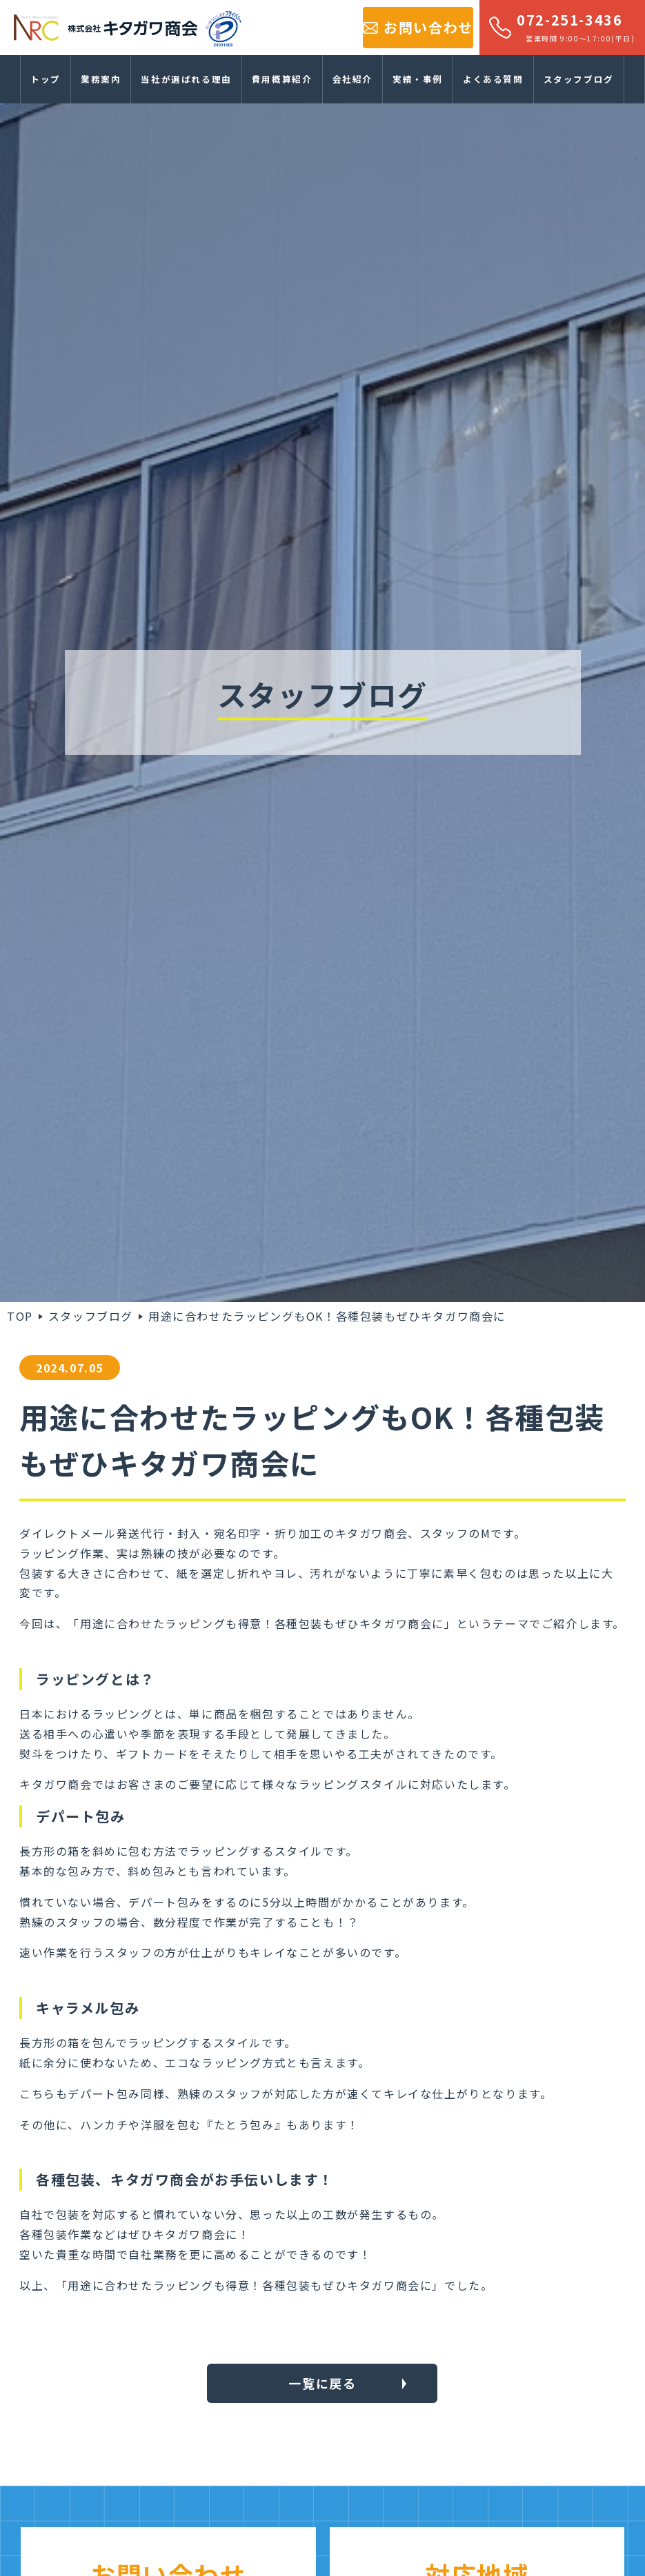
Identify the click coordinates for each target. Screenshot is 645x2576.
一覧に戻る (322, 2383)
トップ (45, 78)
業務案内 (101, 78)
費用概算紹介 (282, 78)
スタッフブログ (579, 78)
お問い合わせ (428, 27)
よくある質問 (493, 78)
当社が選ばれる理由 (186, 78)
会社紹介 (353, 78)
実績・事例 (418, 78)
